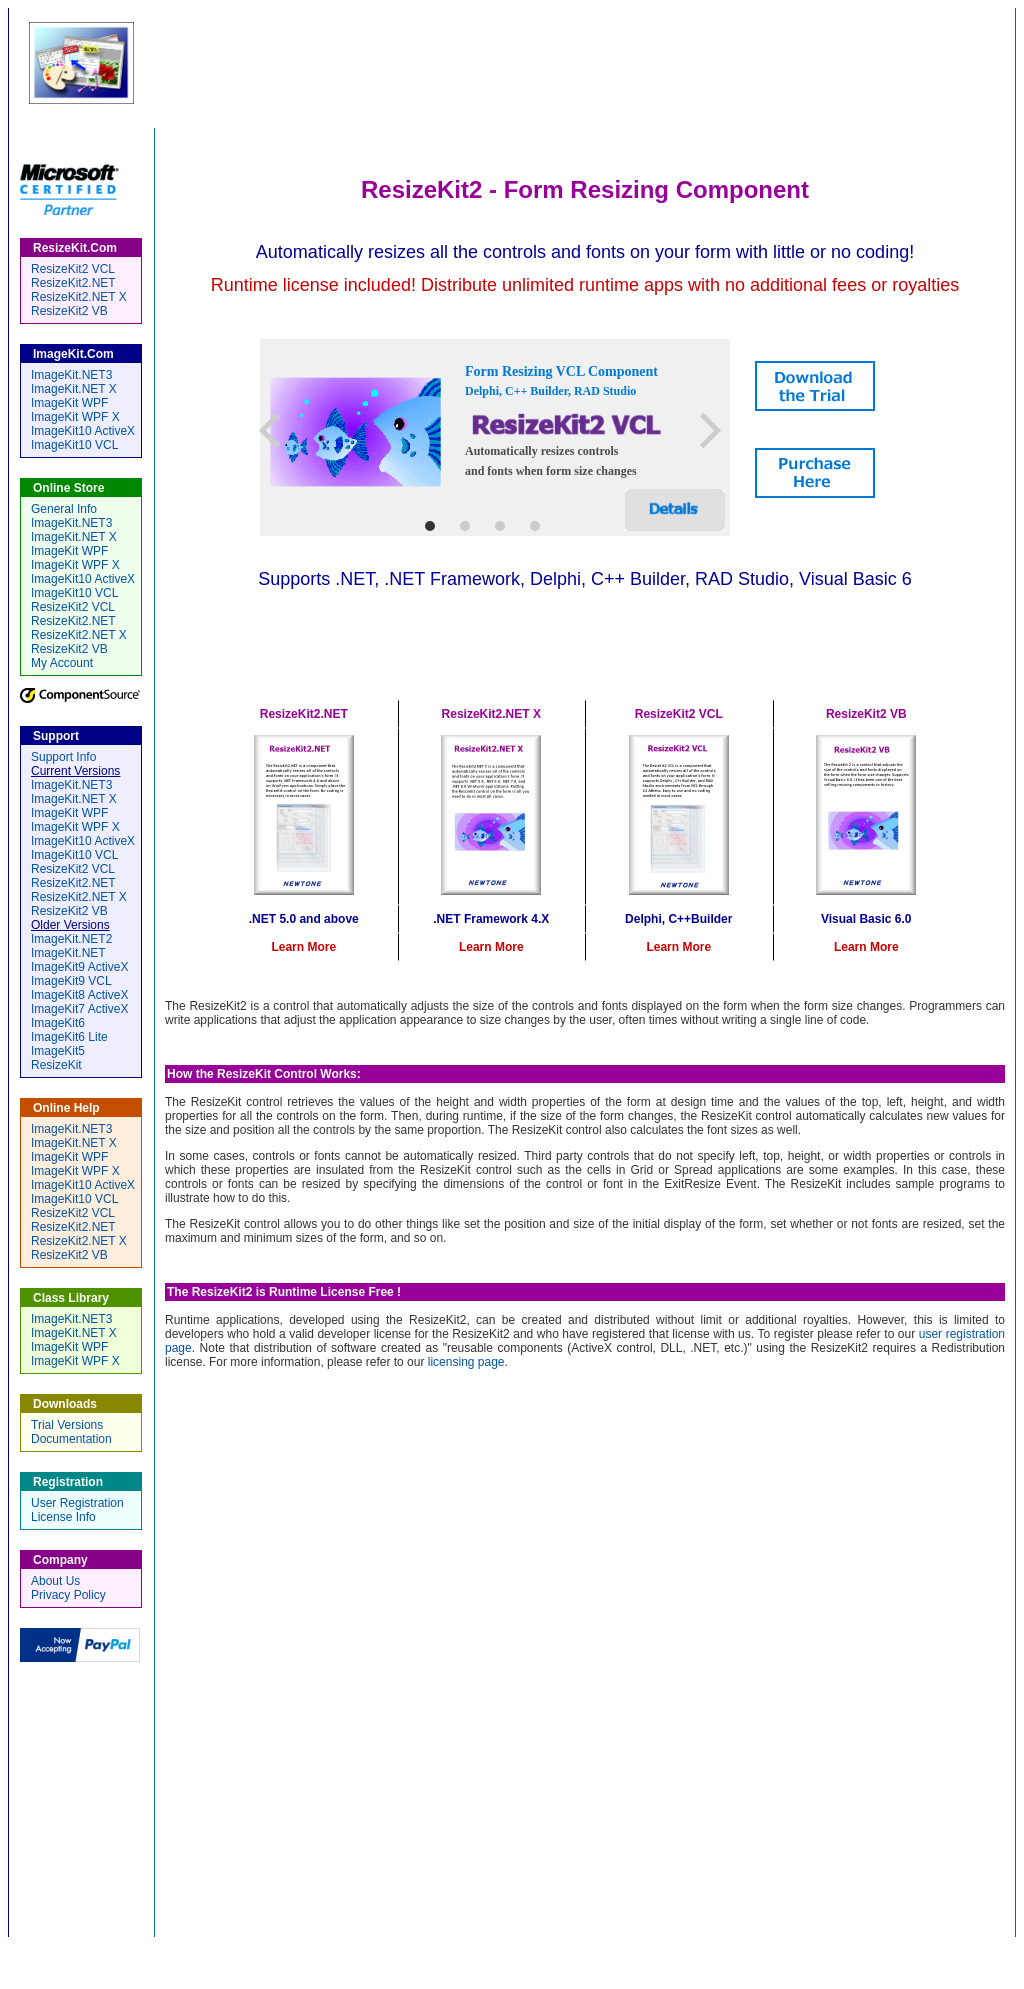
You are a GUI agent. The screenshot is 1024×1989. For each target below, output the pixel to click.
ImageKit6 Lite (69, 1037)
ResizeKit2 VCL (697, 645)
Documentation (71, 1439)
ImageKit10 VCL (74, 445)
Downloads (536, 1949)
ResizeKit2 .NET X (501, 645)
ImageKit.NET (68, 953)
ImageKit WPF (69, 403)
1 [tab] (429, 526)
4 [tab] (534, 526)
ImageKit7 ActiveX (79, 1009)
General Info (64, 509)
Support (462, 1949)
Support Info (63, 757)
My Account (62, 663)
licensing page (466, 1362)
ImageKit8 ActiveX (79, 995)
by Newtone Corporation (881, 69)
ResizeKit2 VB (880, 645)
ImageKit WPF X (75, 417)
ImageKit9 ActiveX (79, 967)
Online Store (382, 1949)
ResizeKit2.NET (73, 283)
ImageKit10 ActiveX (83, 431)
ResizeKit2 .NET (305, 645)
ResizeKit (56, 1065)
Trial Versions (67, 1425)
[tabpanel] (495, 437)
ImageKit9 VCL (71, 981)
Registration (624, 1949)
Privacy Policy (68, 1595)
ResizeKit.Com (537, 64)
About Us (55, 1581)
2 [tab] (464, 526)
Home (308, 1949)
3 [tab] (499, 526)
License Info (63, 1517)
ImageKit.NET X (74, 389)
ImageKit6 (58, 1023)
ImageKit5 (58, 1051)
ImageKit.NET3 (71, 375)
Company (706, 1949)
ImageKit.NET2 (71, 939)
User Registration (77, 1503)
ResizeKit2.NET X (79, 297)
